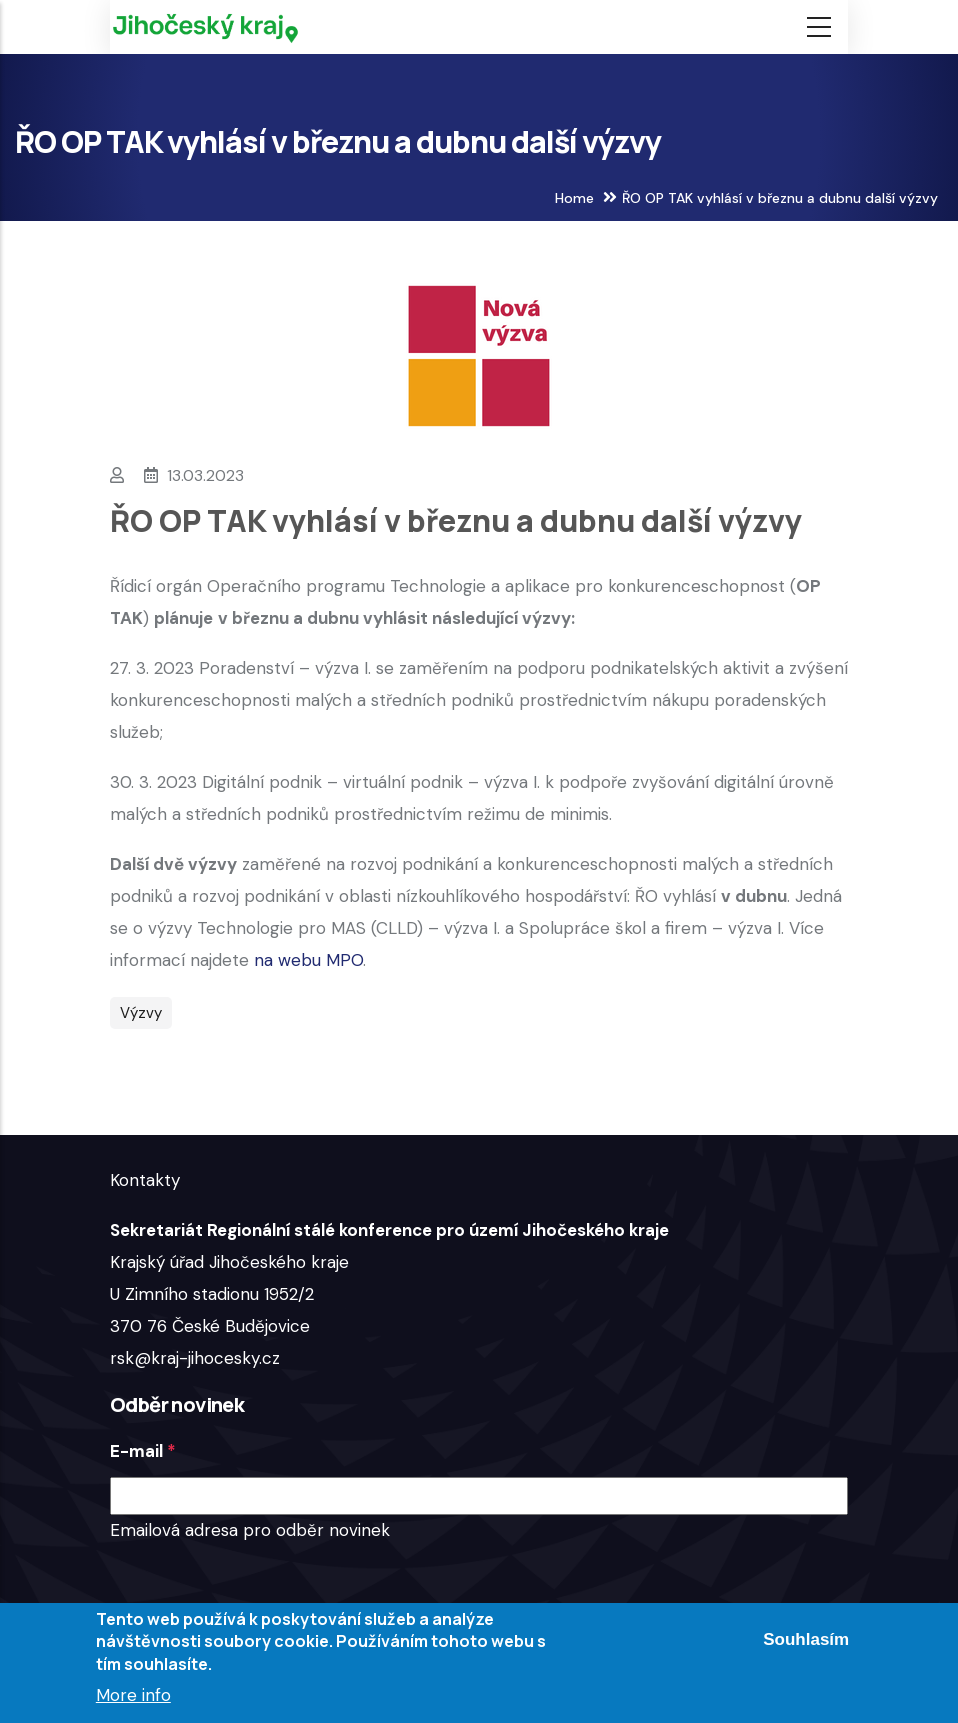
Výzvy (141, 1013)
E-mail (136, 1451)
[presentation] (262, 1585)
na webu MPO (308, 960)
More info (133, 1695)
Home (574, 198)
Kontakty (145, 1180)
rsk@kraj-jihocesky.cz (195, 1358)
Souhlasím (806, 1639)
